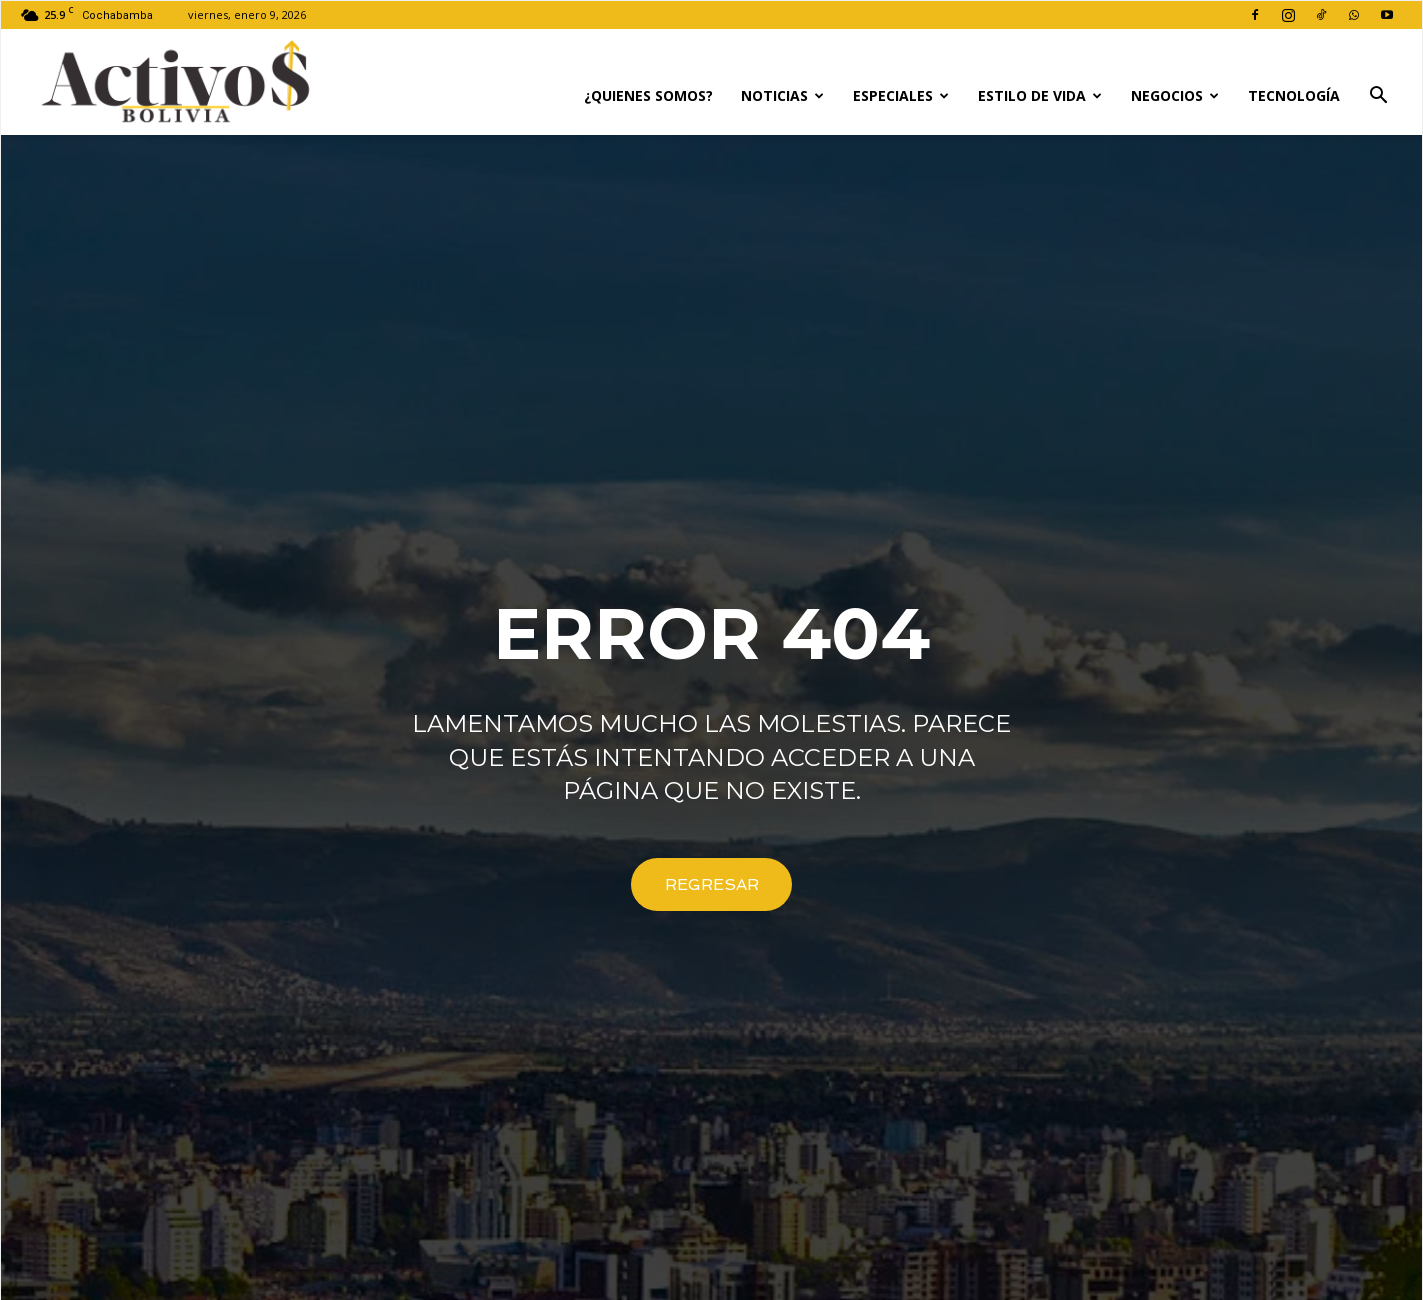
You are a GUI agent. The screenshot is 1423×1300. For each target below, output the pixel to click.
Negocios (1175, 95)
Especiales (901, 95)
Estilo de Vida (1040, 95)
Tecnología (1294, 95)
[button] (1378, 97)
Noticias (782, 95)
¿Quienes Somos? (648, 95)
